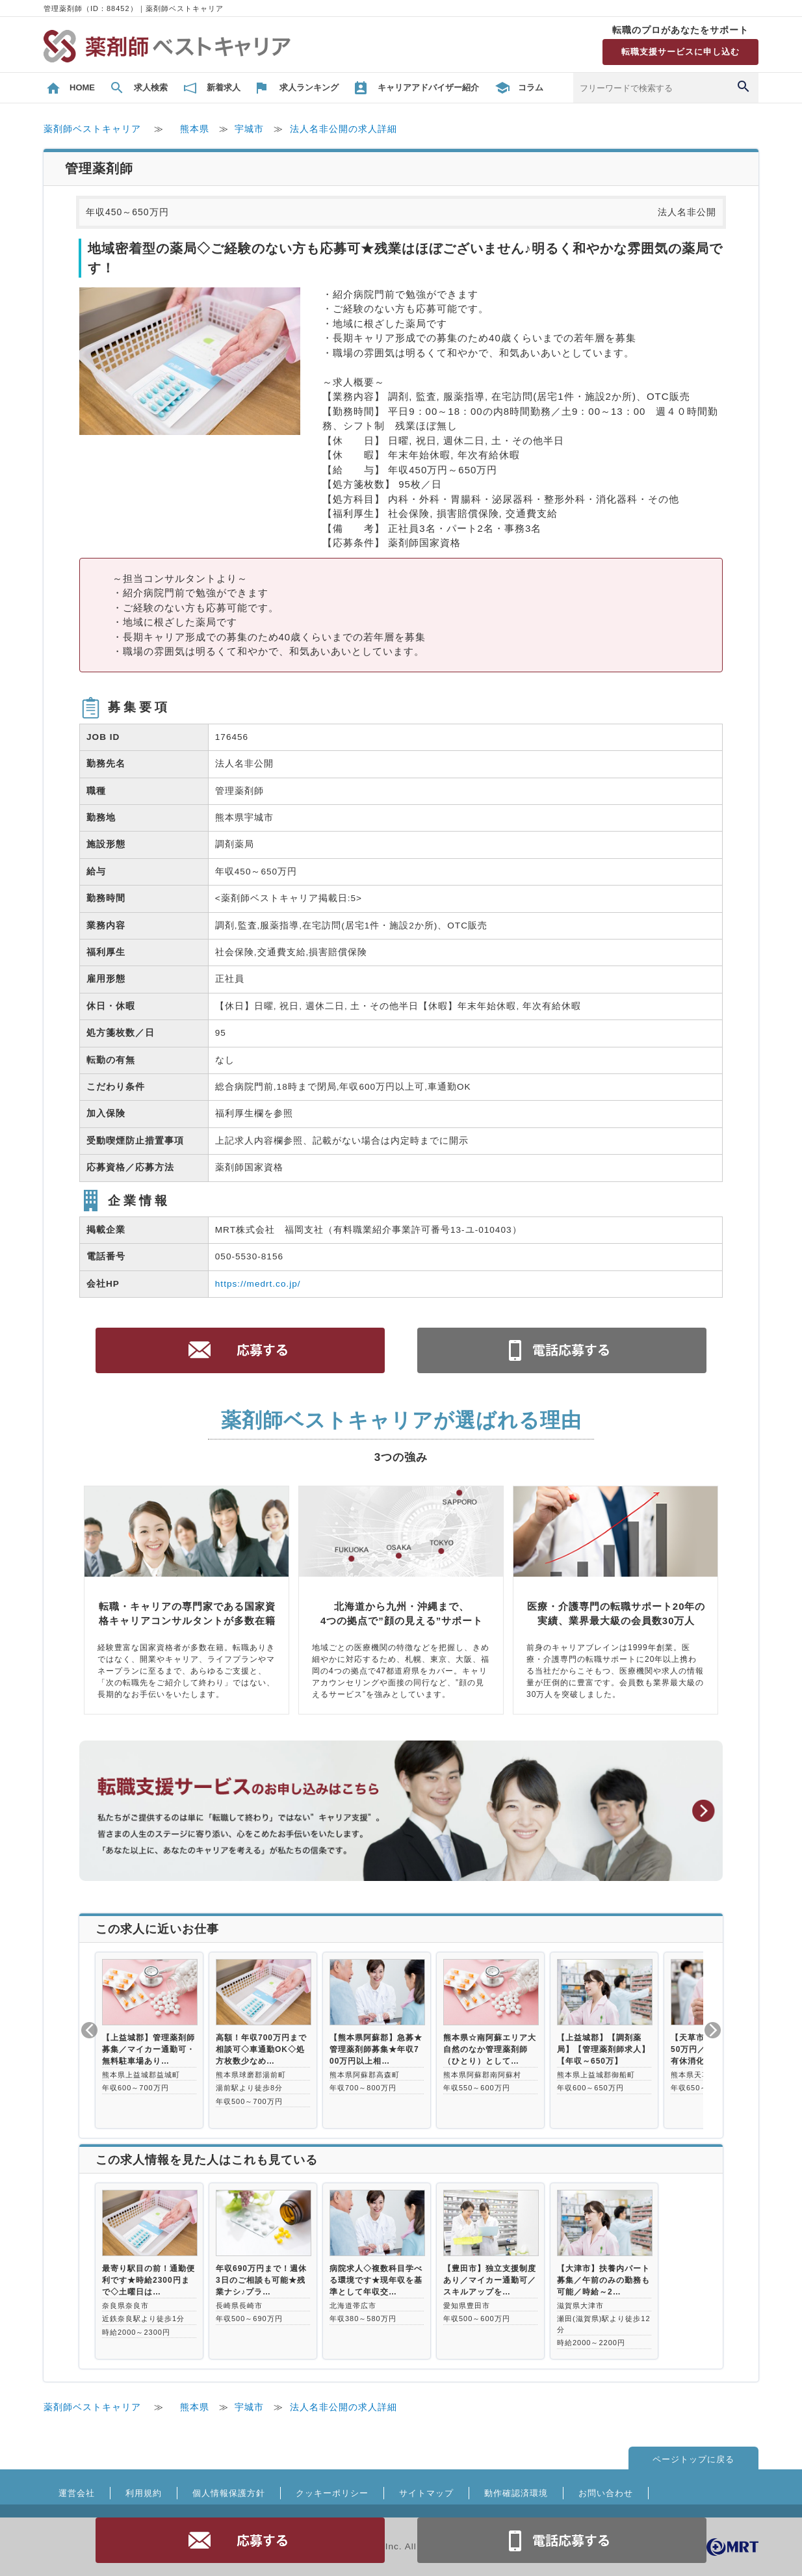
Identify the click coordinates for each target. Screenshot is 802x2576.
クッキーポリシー (332, 2493)
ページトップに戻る (693, 2459)
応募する (240, 2540)
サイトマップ (426, 2493)
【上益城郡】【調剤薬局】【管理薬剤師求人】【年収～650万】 (603, 2049)
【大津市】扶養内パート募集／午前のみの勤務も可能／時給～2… (603, 2280)
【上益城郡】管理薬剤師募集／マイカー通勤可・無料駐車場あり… (148, 2049)
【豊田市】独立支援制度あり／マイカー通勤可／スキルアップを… (489, 2280)
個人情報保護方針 (228, 2493)
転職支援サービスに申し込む (680, 52)
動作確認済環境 (516, 2493)
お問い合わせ (605, 2493)
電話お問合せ (562, 2540)
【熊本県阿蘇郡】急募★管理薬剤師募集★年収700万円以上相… (376, 2049)
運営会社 (76, 2493)
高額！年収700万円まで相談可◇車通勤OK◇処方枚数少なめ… (261, 2049)
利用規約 (143, 2493)
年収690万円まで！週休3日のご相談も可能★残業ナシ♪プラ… (261, 2280)
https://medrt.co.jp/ (258, 1284)
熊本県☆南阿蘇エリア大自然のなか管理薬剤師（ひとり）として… (489, 2049)
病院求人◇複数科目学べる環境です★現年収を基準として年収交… (376, 2280)
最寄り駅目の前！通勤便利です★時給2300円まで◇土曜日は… (148, 2280)
